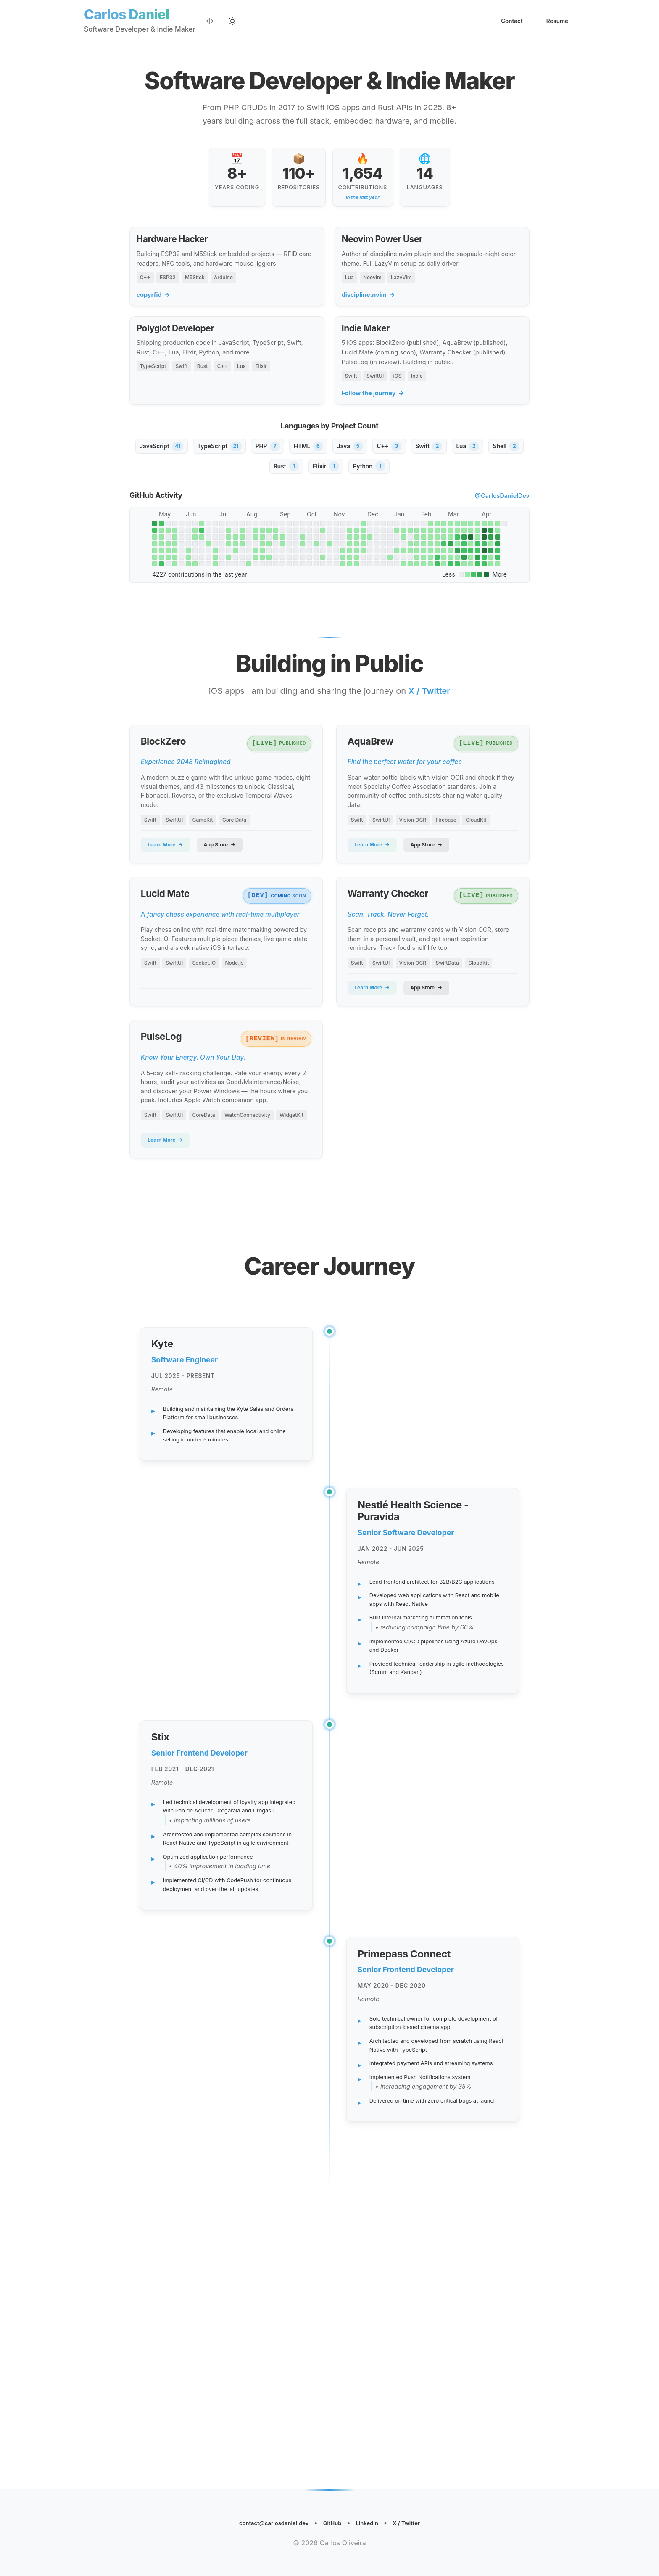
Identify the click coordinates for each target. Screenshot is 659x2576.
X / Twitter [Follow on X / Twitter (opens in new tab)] (430, 745)
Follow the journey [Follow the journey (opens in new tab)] (374, 420)
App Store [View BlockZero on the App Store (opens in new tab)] (233, 909)
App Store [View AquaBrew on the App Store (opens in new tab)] (439, 909)
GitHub (333, 2521)
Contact (506, 22)
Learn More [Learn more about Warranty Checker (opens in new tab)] (375, 1067)
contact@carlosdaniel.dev (263, 2521)
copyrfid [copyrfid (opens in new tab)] (154, 308)
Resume (555, 22)
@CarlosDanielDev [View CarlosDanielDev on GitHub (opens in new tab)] (502, 532)
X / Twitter (421, 2521)
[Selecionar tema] (234, 22)
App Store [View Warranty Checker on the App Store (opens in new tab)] (439, 1067)
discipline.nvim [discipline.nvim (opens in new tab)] (369, 308)
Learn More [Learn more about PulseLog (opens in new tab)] (168, 1247)
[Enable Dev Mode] (210, 22)
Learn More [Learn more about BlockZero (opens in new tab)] (168, 909)
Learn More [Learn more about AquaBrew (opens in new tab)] (375, 909)
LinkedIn (374, 2521)
